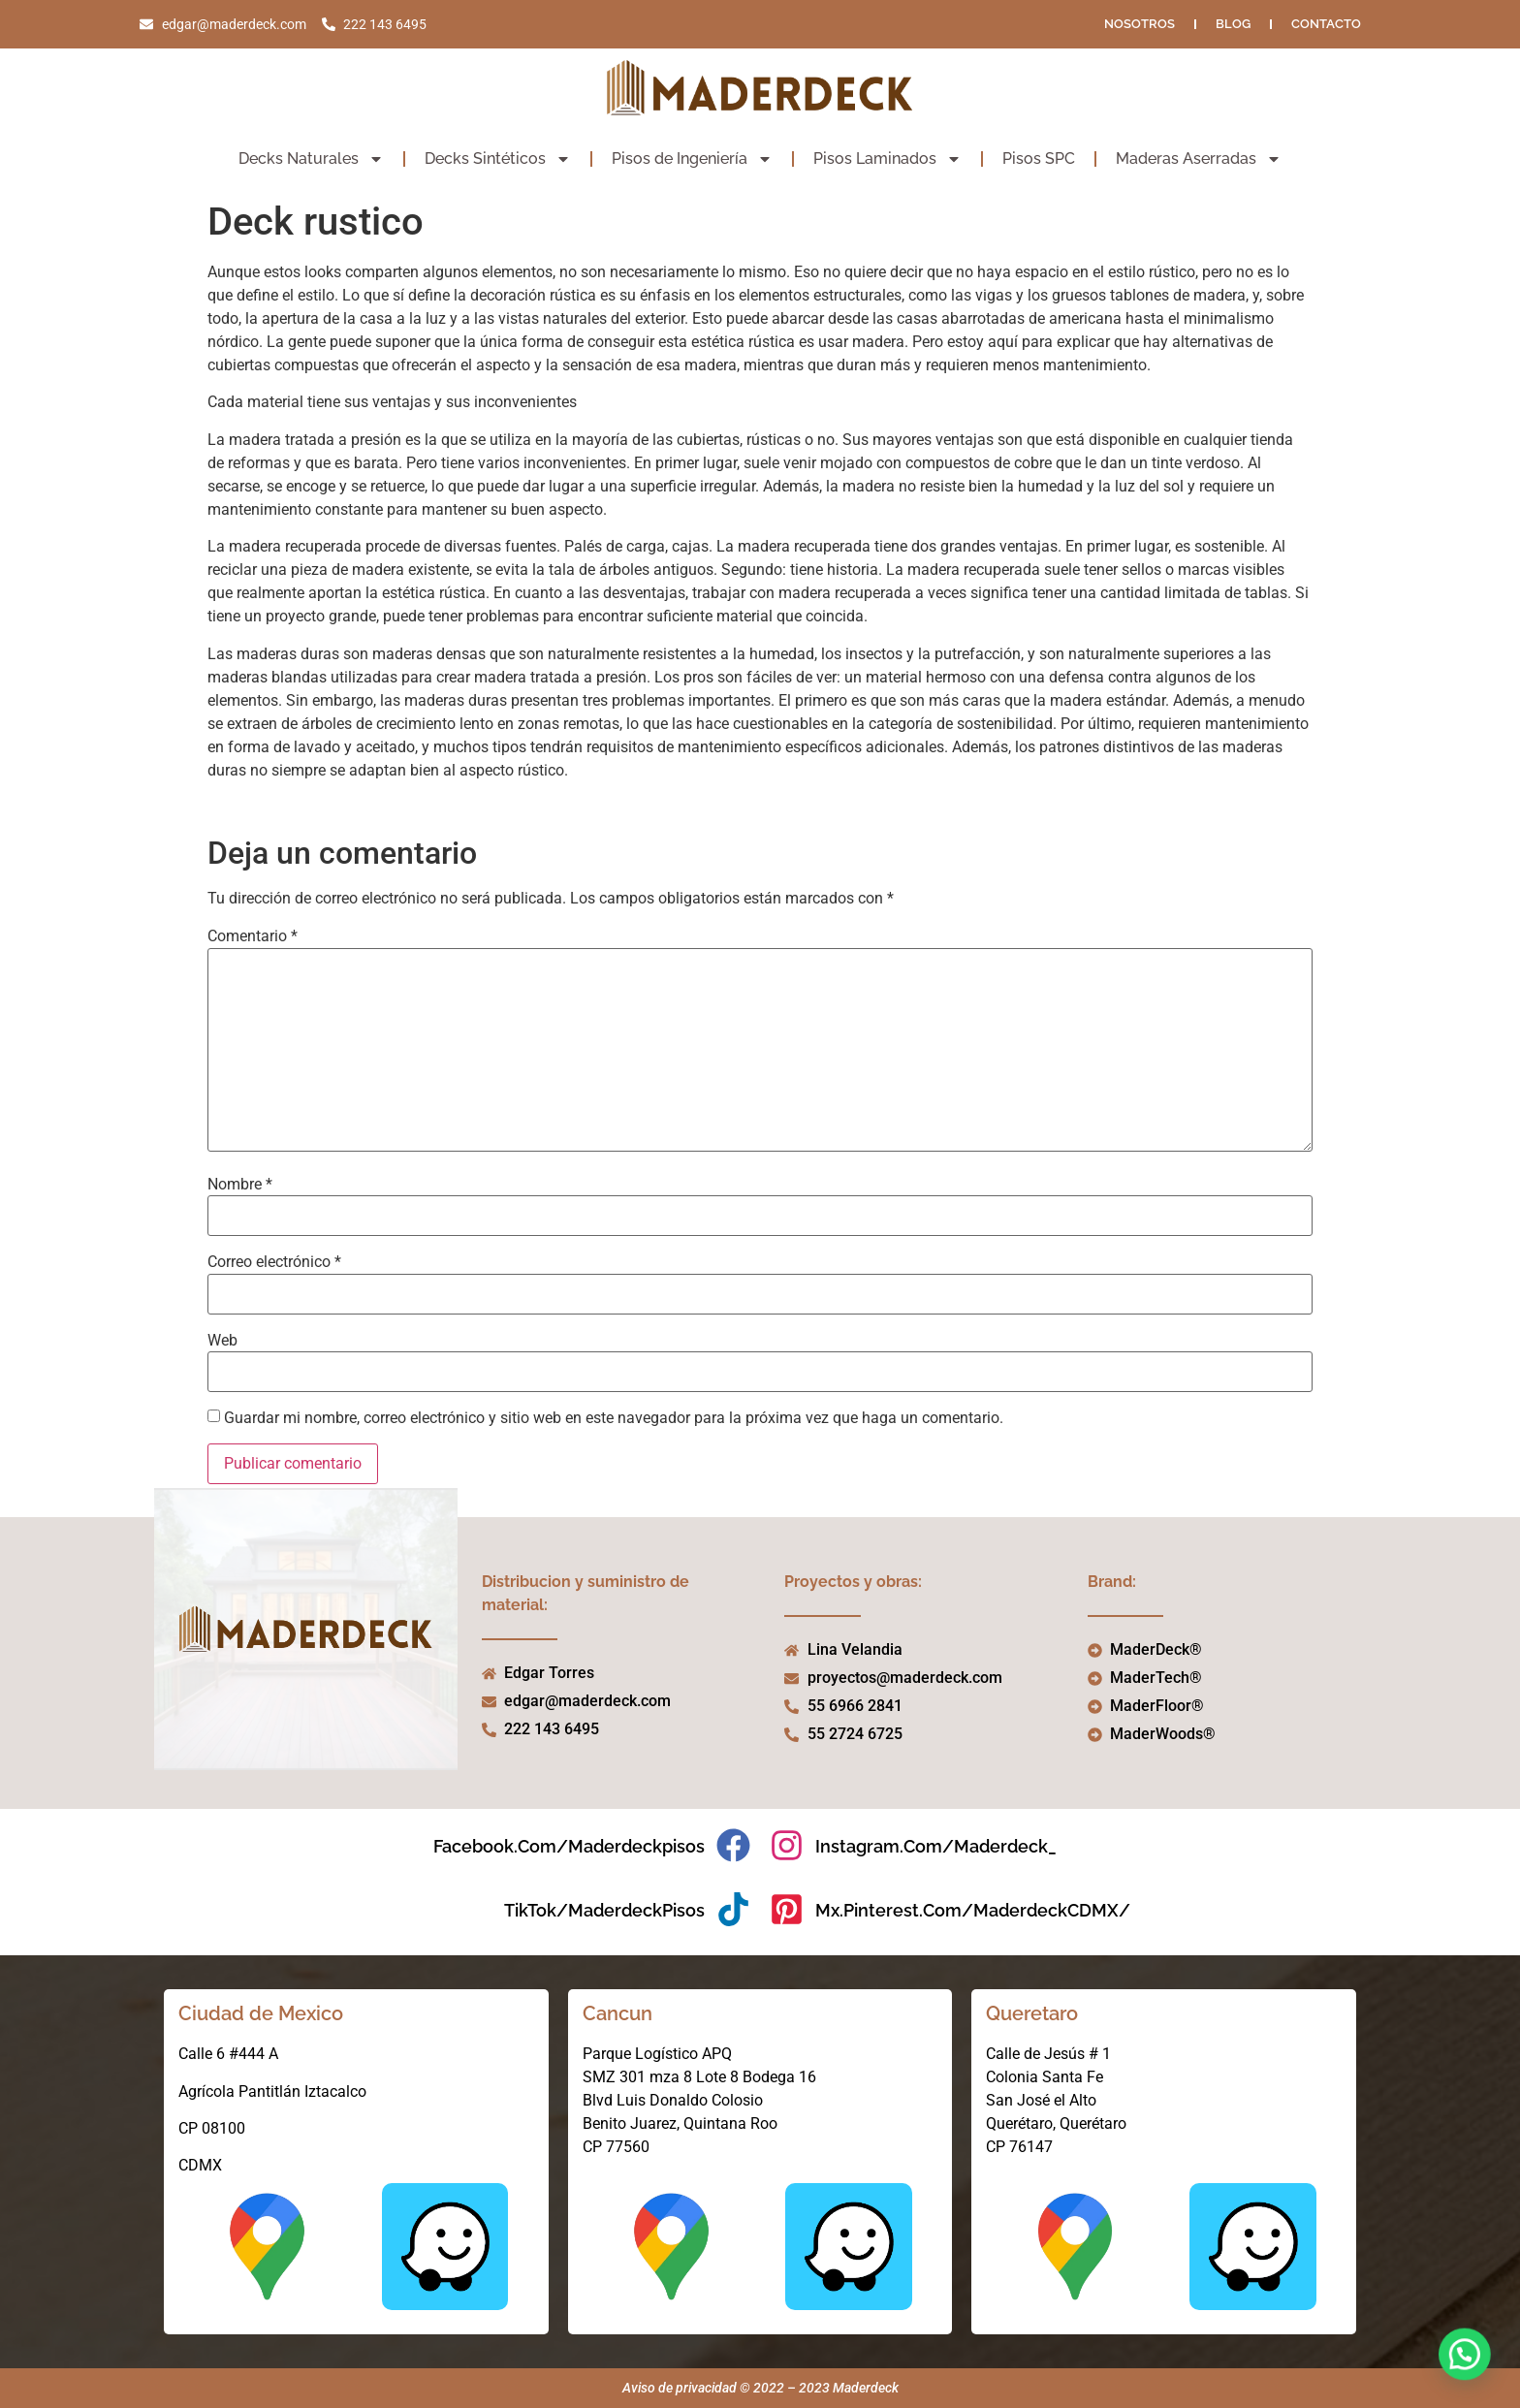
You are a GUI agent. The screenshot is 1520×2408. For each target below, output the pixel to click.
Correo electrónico (274, 1262)
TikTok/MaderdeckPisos (604, 1910)
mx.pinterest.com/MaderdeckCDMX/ (972, 1910)
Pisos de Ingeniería (692, 159)
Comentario (252, 936)
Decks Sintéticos (498, 159)
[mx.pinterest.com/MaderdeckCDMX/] (787, 1909)
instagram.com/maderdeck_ (936, 1846)
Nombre (239, 1184)
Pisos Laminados (887, 159)
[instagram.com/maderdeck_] (787, 1845)
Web (222, 1340)
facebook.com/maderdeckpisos (569, 1846)
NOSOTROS (1139, 23)
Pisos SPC (1038, 158)
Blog (1233, 23)
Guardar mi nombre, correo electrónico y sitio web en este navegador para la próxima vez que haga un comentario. (613, 1418)
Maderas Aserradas (1199, 159)
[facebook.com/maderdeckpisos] (733, 1845)
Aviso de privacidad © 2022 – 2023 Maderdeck (760, 2387)
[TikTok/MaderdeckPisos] (733, 1909)
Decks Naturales (311, 159)
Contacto (1326, 23)
